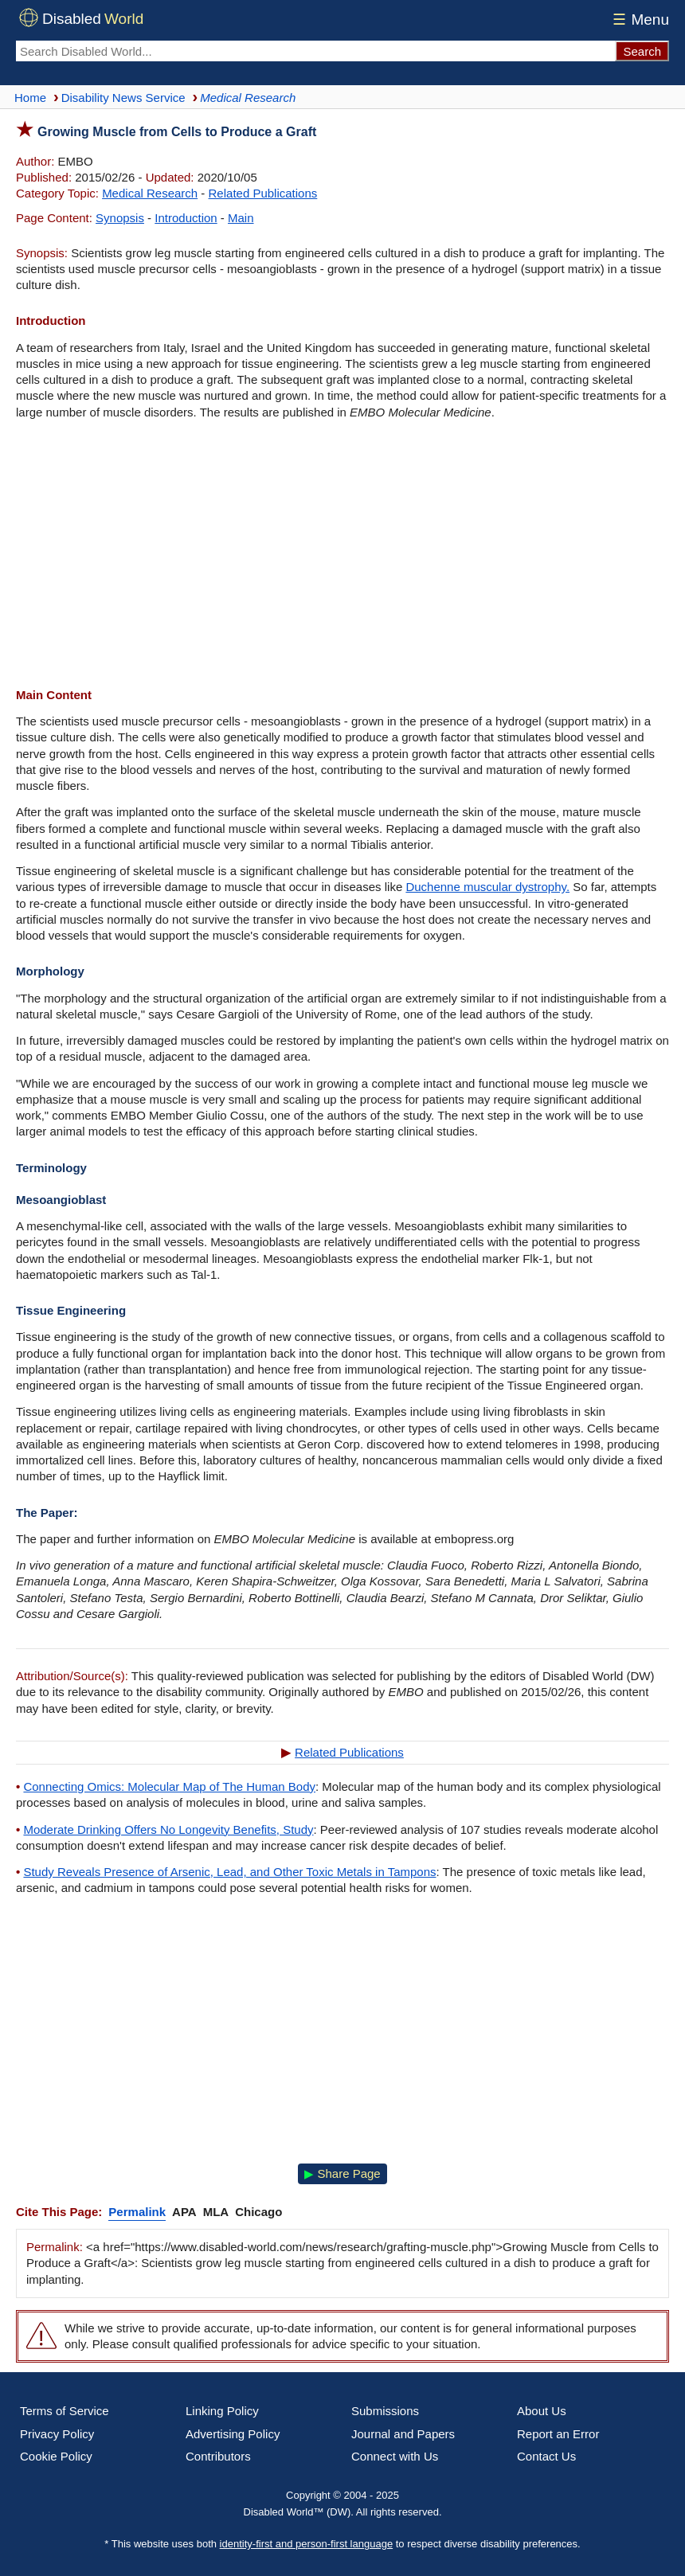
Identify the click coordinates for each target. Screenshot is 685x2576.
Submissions (385, 2411)
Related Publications (263, 193)
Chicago (258, 2211)
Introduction (186, 218)
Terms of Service (64, 2411)
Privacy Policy (57, 2434)
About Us (541, 2411)
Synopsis (120, 218)
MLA (216, 2211)
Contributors (218, 2456)
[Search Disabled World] (315, 51)
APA (184, 2211)
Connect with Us (394, 2456)
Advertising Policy (233, 2434)
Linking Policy (222, 2411)
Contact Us (546, 2456)
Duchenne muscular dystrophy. (487, 886)
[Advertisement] (342, 555)
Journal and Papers (403, 2434)
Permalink (137, 2211)
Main (241, 218)
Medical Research (150, 193)
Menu (638, 19)
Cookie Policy (56, 2456)
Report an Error (558, 2434)
